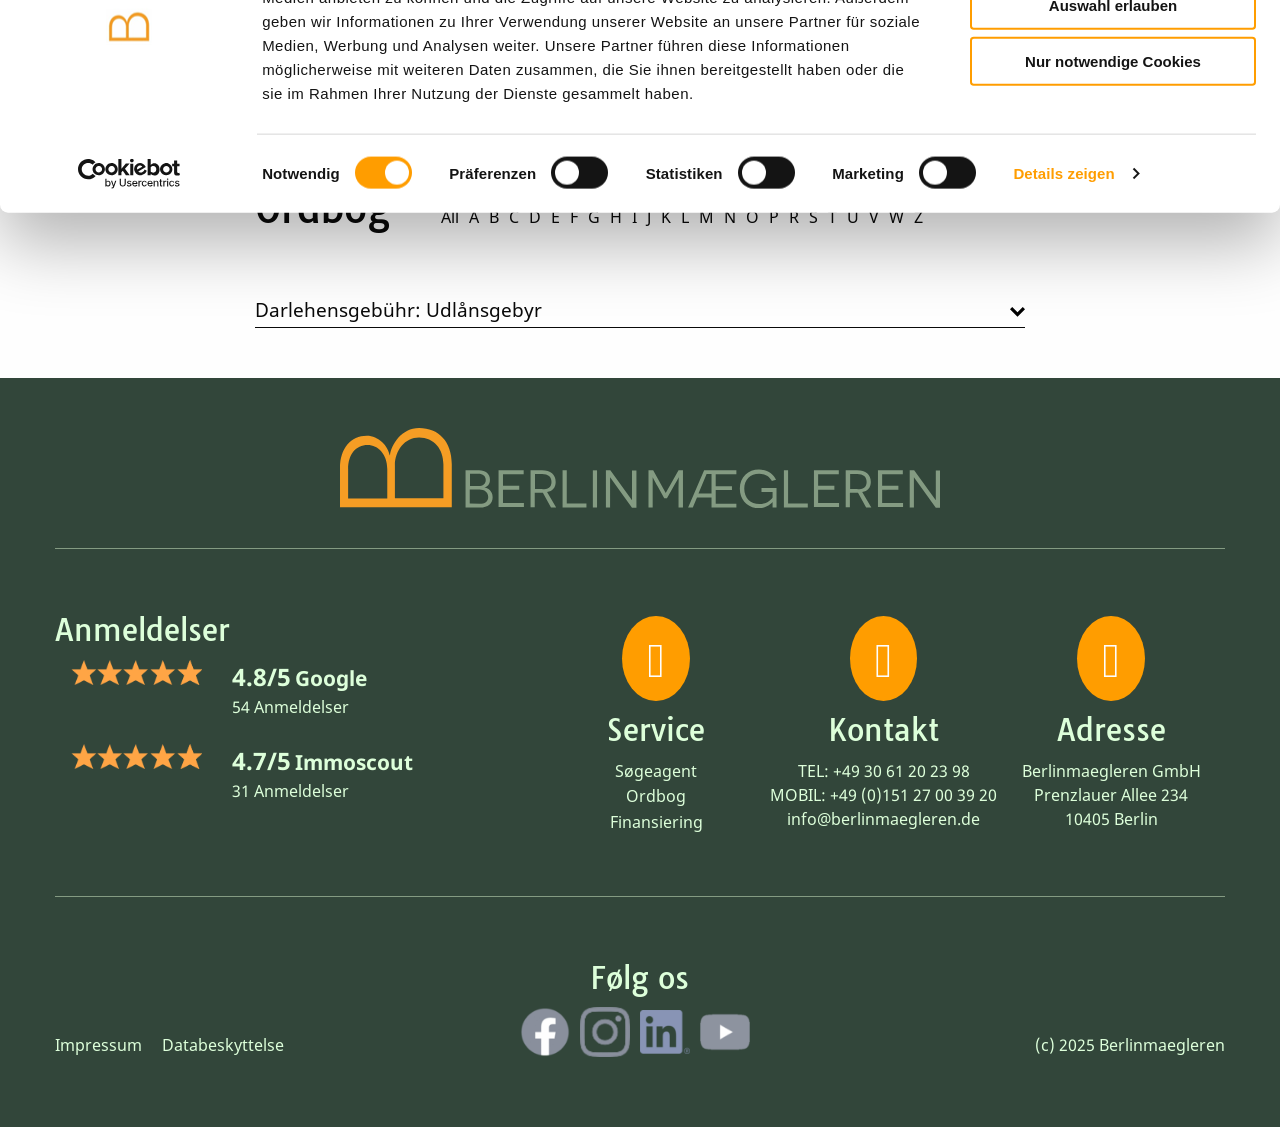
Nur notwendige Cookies (1113, 161)
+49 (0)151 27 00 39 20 (913, 795)
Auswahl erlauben (1113, 105)
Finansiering (656, 822)
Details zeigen (1063, 273)
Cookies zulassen (1113, 48)
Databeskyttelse (223, 1045)
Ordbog (656, 796)
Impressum (98, 1045)
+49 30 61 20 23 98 (901, 771)
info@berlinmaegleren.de (883, 819)
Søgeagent (656, 771)
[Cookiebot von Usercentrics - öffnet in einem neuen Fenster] (129, 274)
